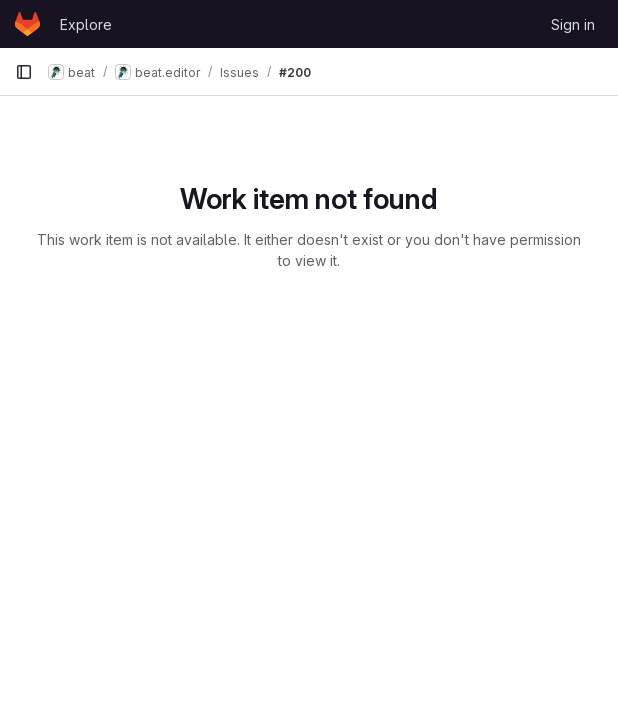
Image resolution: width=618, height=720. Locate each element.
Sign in (573, 24)
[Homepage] (27, 24)
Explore (86, 24)
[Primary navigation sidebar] (24, 72)
